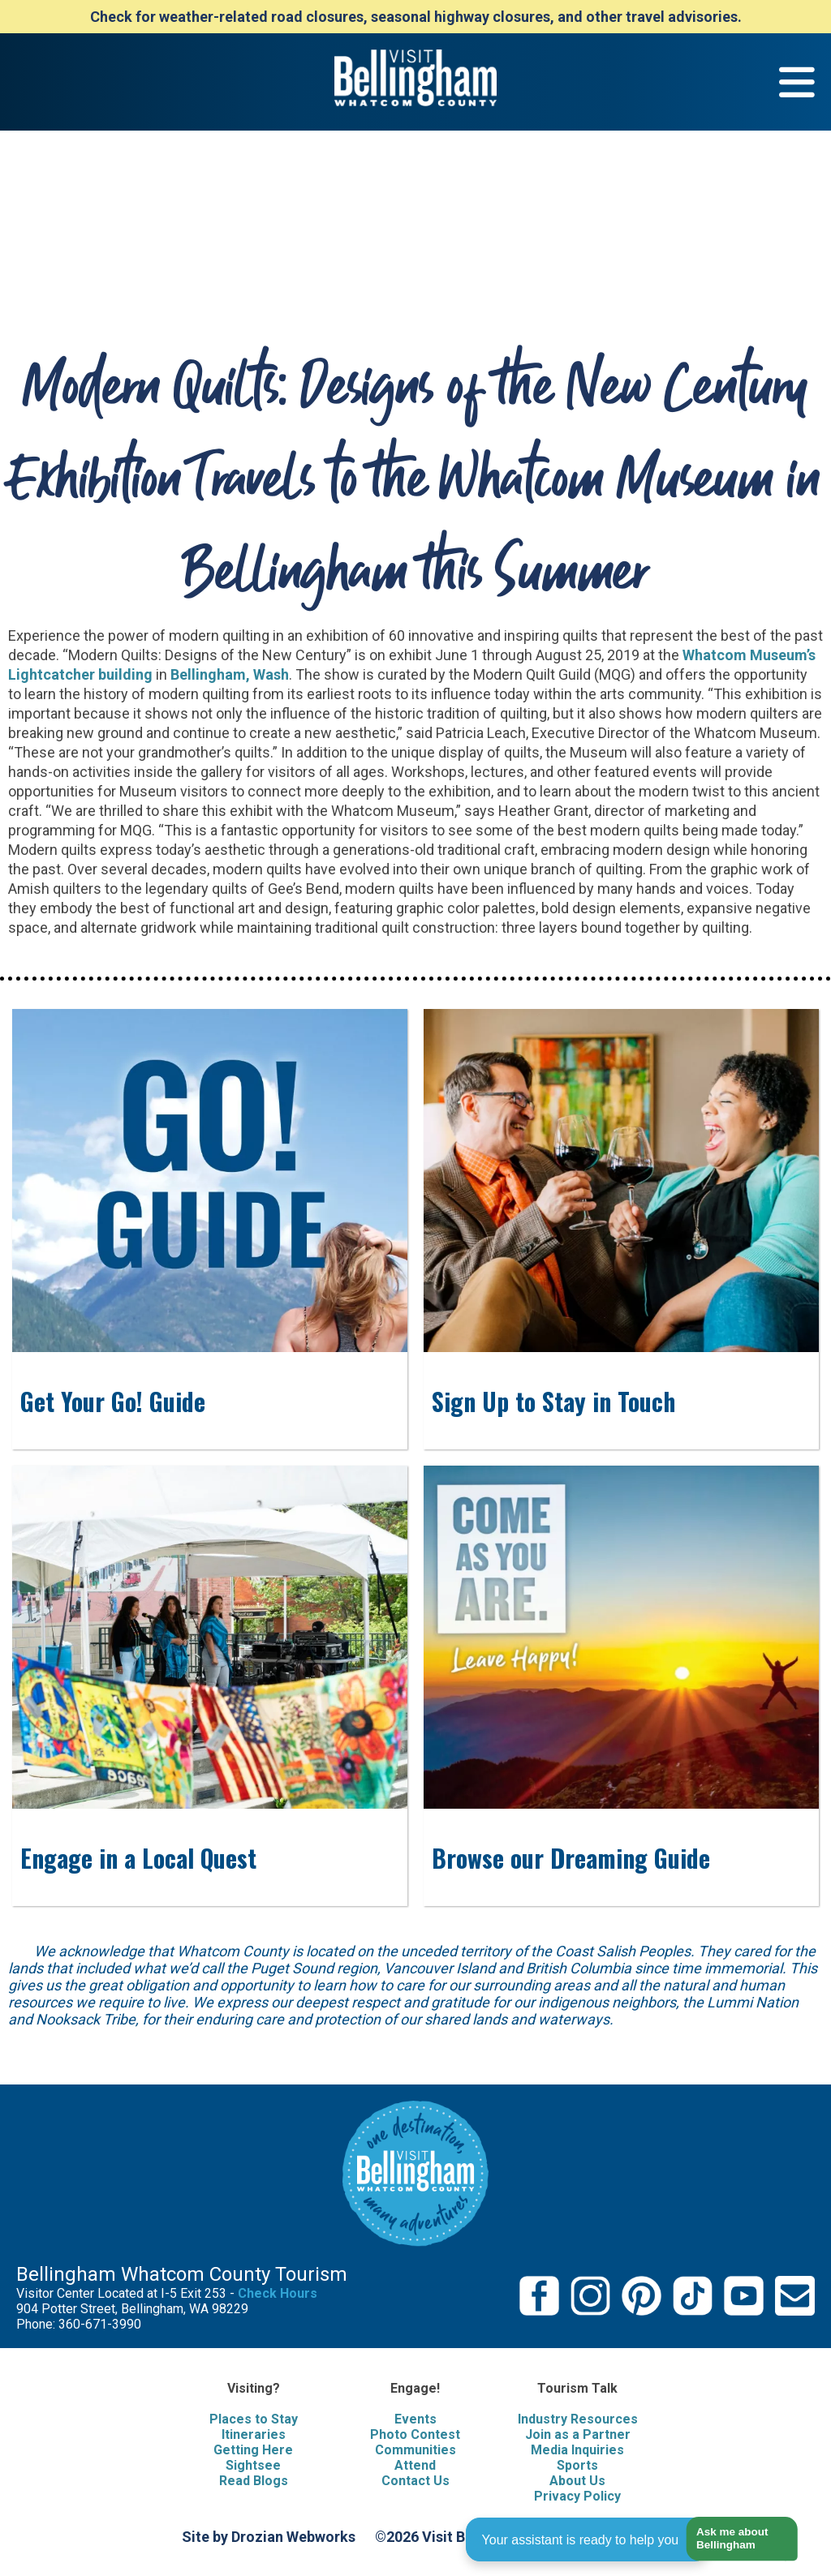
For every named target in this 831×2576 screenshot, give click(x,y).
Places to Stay (253, 2419)
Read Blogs (253, 2480)
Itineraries (254, 2434)
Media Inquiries (577, 2450)
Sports (577, 2465)
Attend (415, 2465)
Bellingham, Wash (229, 674)
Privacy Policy (577, 2496)
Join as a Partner (578, 2434)
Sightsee (253, 2465)
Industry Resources (578, 2419)
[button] (736, 2539)
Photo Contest (415, 2434)
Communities (415, 2450)
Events (415, 2419)
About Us (577, 2480)
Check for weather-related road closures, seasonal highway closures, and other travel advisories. (416, 16)
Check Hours (277, 2293)
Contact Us (415, 2480)
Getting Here (253, 2450)
